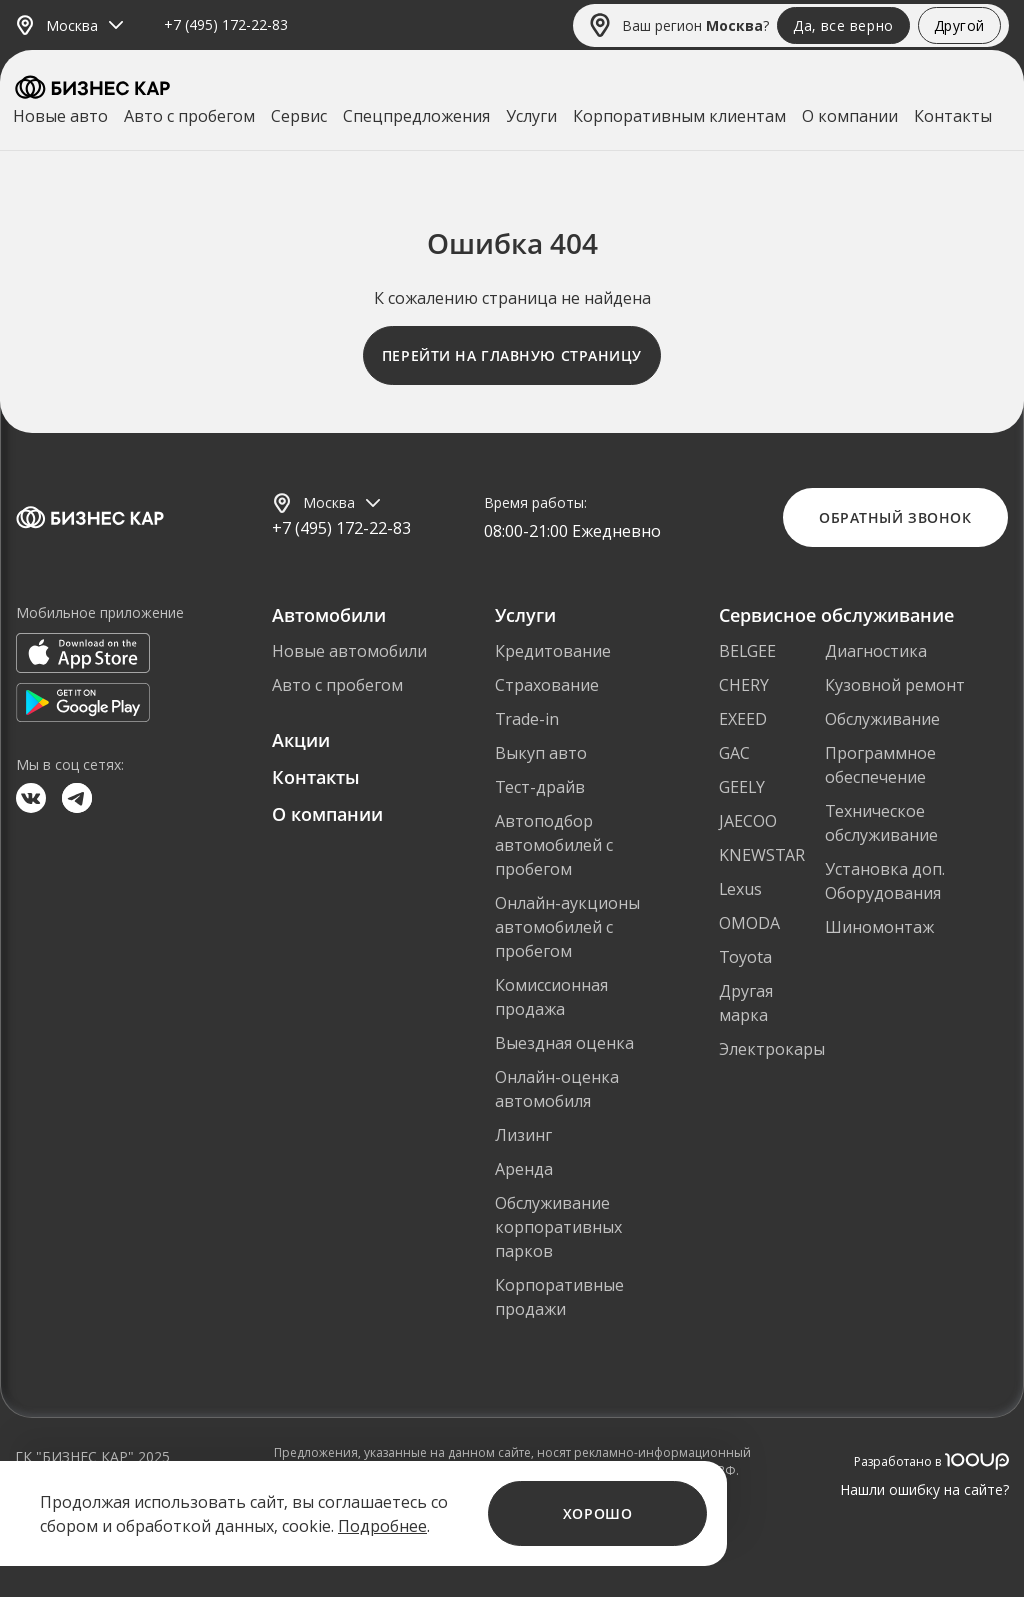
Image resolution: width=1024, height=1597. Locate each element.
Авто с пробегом (189, 116)
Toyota (745, 957)
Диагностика (876, 651)
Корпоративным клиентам (679, 116)
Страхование (547, 685)
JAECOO (748, 821)
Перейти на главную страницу (512, 355)
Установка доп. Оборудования (885, 881)
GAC (734, 753)
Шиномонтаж (879, 927)
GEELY (742, 787)
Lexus (740, 889)
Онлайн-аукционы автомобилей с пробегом (567, 927)
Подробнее (382, 1526)
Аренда (524, 1169)
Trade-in (527, 719)
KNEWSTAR (762, 855)
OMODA (749, 923)
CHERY (744, 685)
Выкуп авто (541, 753)
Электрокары (772, 1049)
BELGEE (747, 651)
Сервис (299, 116)
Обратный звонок (895, 517)
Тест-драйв (540, 787)
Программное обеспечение (880, 765)
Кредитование (553, 651)
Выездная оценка (564, 1043)
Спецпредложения (416, 116)
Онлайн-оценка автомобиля (557, 1089)
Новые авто (60, 116)
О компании (850, 116)
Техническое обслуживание (881, 823)
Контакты (953, 116)
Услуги (531, 116)
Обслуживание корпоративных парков (558, 1227)
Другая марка (746, 1003)
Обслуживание (882, 719)
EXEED (743, 719)
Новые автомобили (349, 651)
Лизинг (523, 1135)
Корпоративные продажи (559, 1297)
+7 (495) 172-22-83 (226, 25)
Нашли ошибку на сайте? (924, 1489)
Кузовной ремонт (895, 685)
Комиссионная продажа (551, 997)
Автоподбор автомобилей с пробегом (554, 845)
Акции (301, 740)
